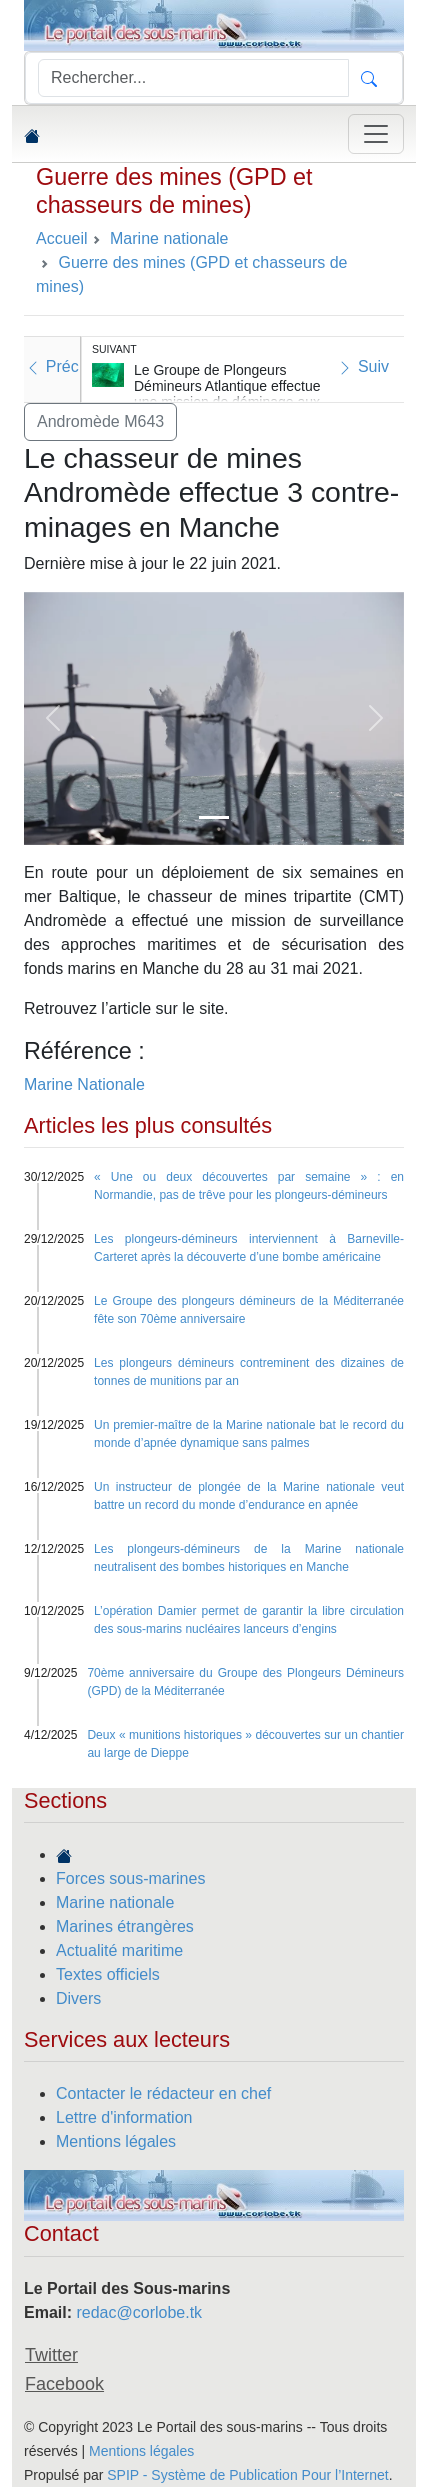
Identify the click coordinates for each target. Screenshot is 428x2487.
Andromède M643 (100, 421)
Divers (78, 1998)
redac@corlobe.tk (139, 2312)
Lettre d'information (124, 2117)
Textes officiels (108, 1974)
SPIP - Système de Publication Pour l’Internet (247, 2475)
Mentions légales (116, 2141)
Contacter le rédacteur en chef (163, 2093)
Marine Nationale (84, 1084)
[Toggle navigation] (376, 134)
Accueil (62, 238)
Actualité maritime (119, 1950)
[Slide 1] (214, 817)
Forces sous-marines (130, 1878)
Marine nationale (115, 1902)
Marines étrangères (125, 1926)
